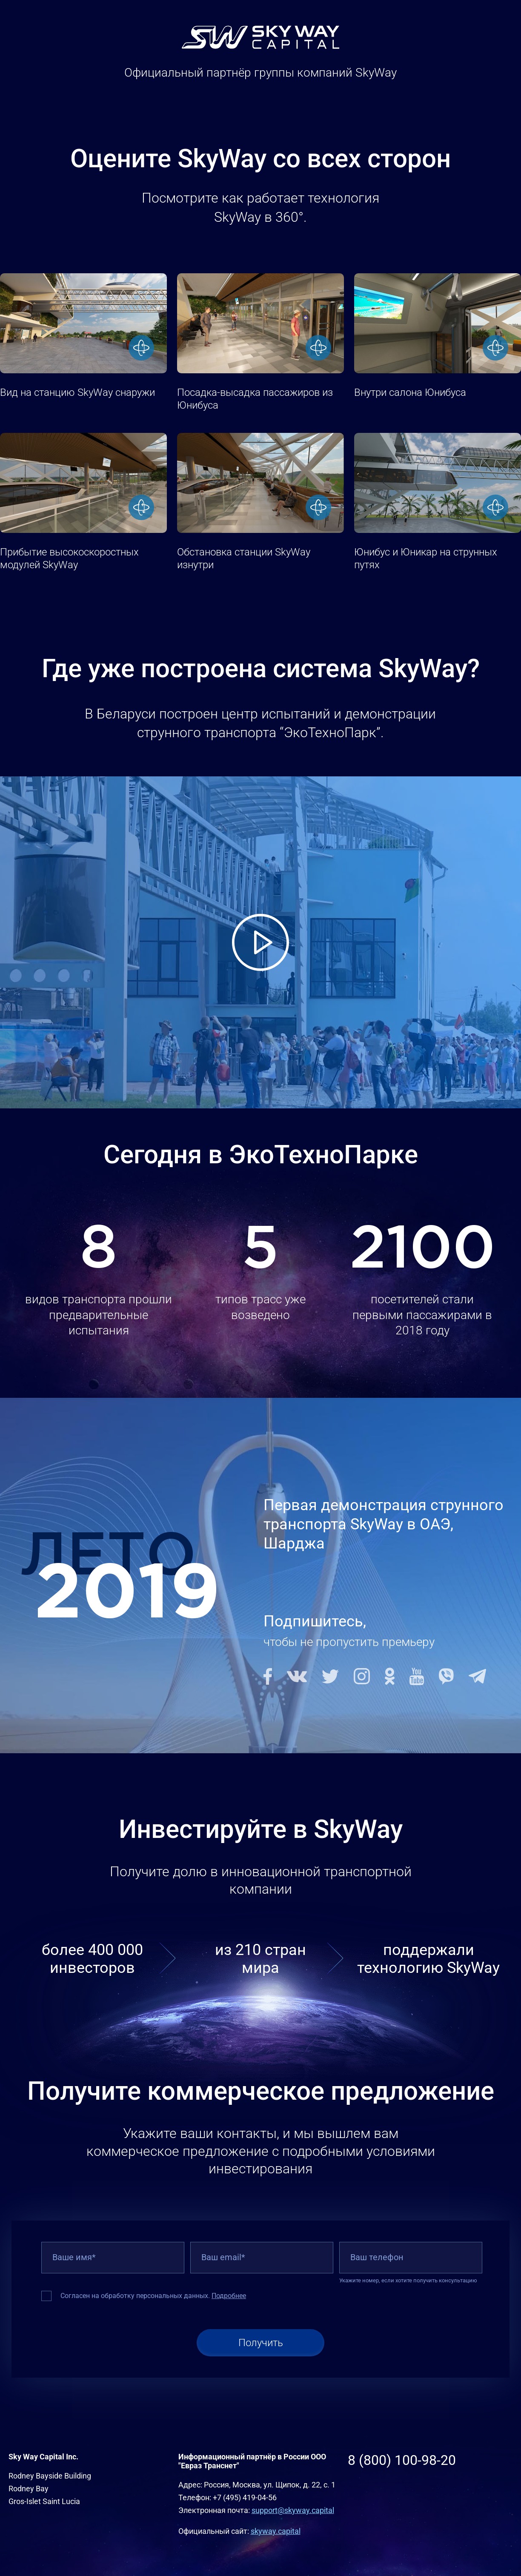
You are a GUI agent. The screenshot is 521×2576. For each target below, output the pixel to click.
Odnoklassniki (390, 1676)
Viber (446, 1676)
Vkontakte (297, 1676)
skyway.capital (276, 2531)
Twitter (330, 1676)
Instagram (362, 1676)
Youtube (416, 1676)
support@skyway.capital (293, 2510)
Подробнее (229, 2296)
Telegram (477, 1676)
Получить (260, 2343)
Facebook (267, 1676)
